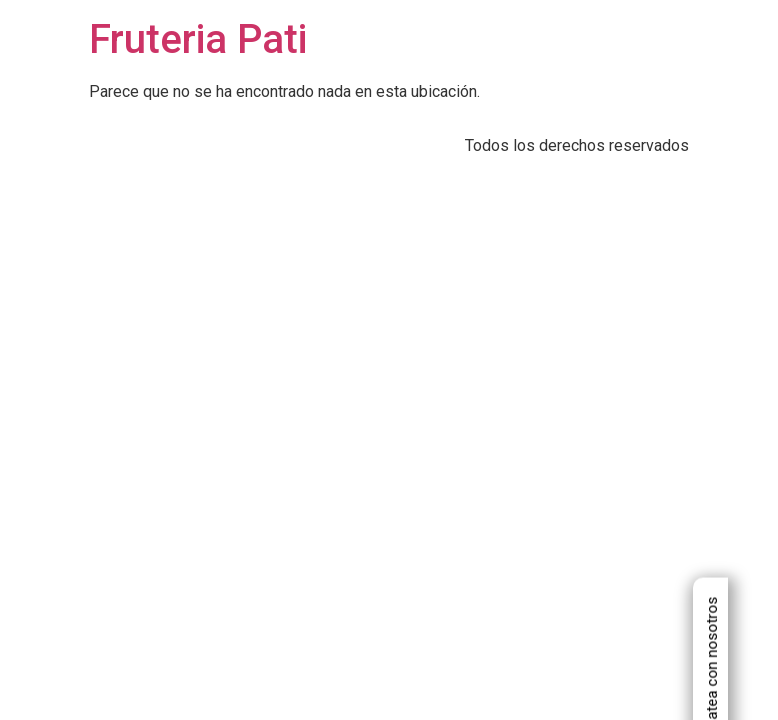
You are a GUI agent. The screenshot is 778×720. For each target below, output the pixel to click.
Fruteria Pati (198, 39)
